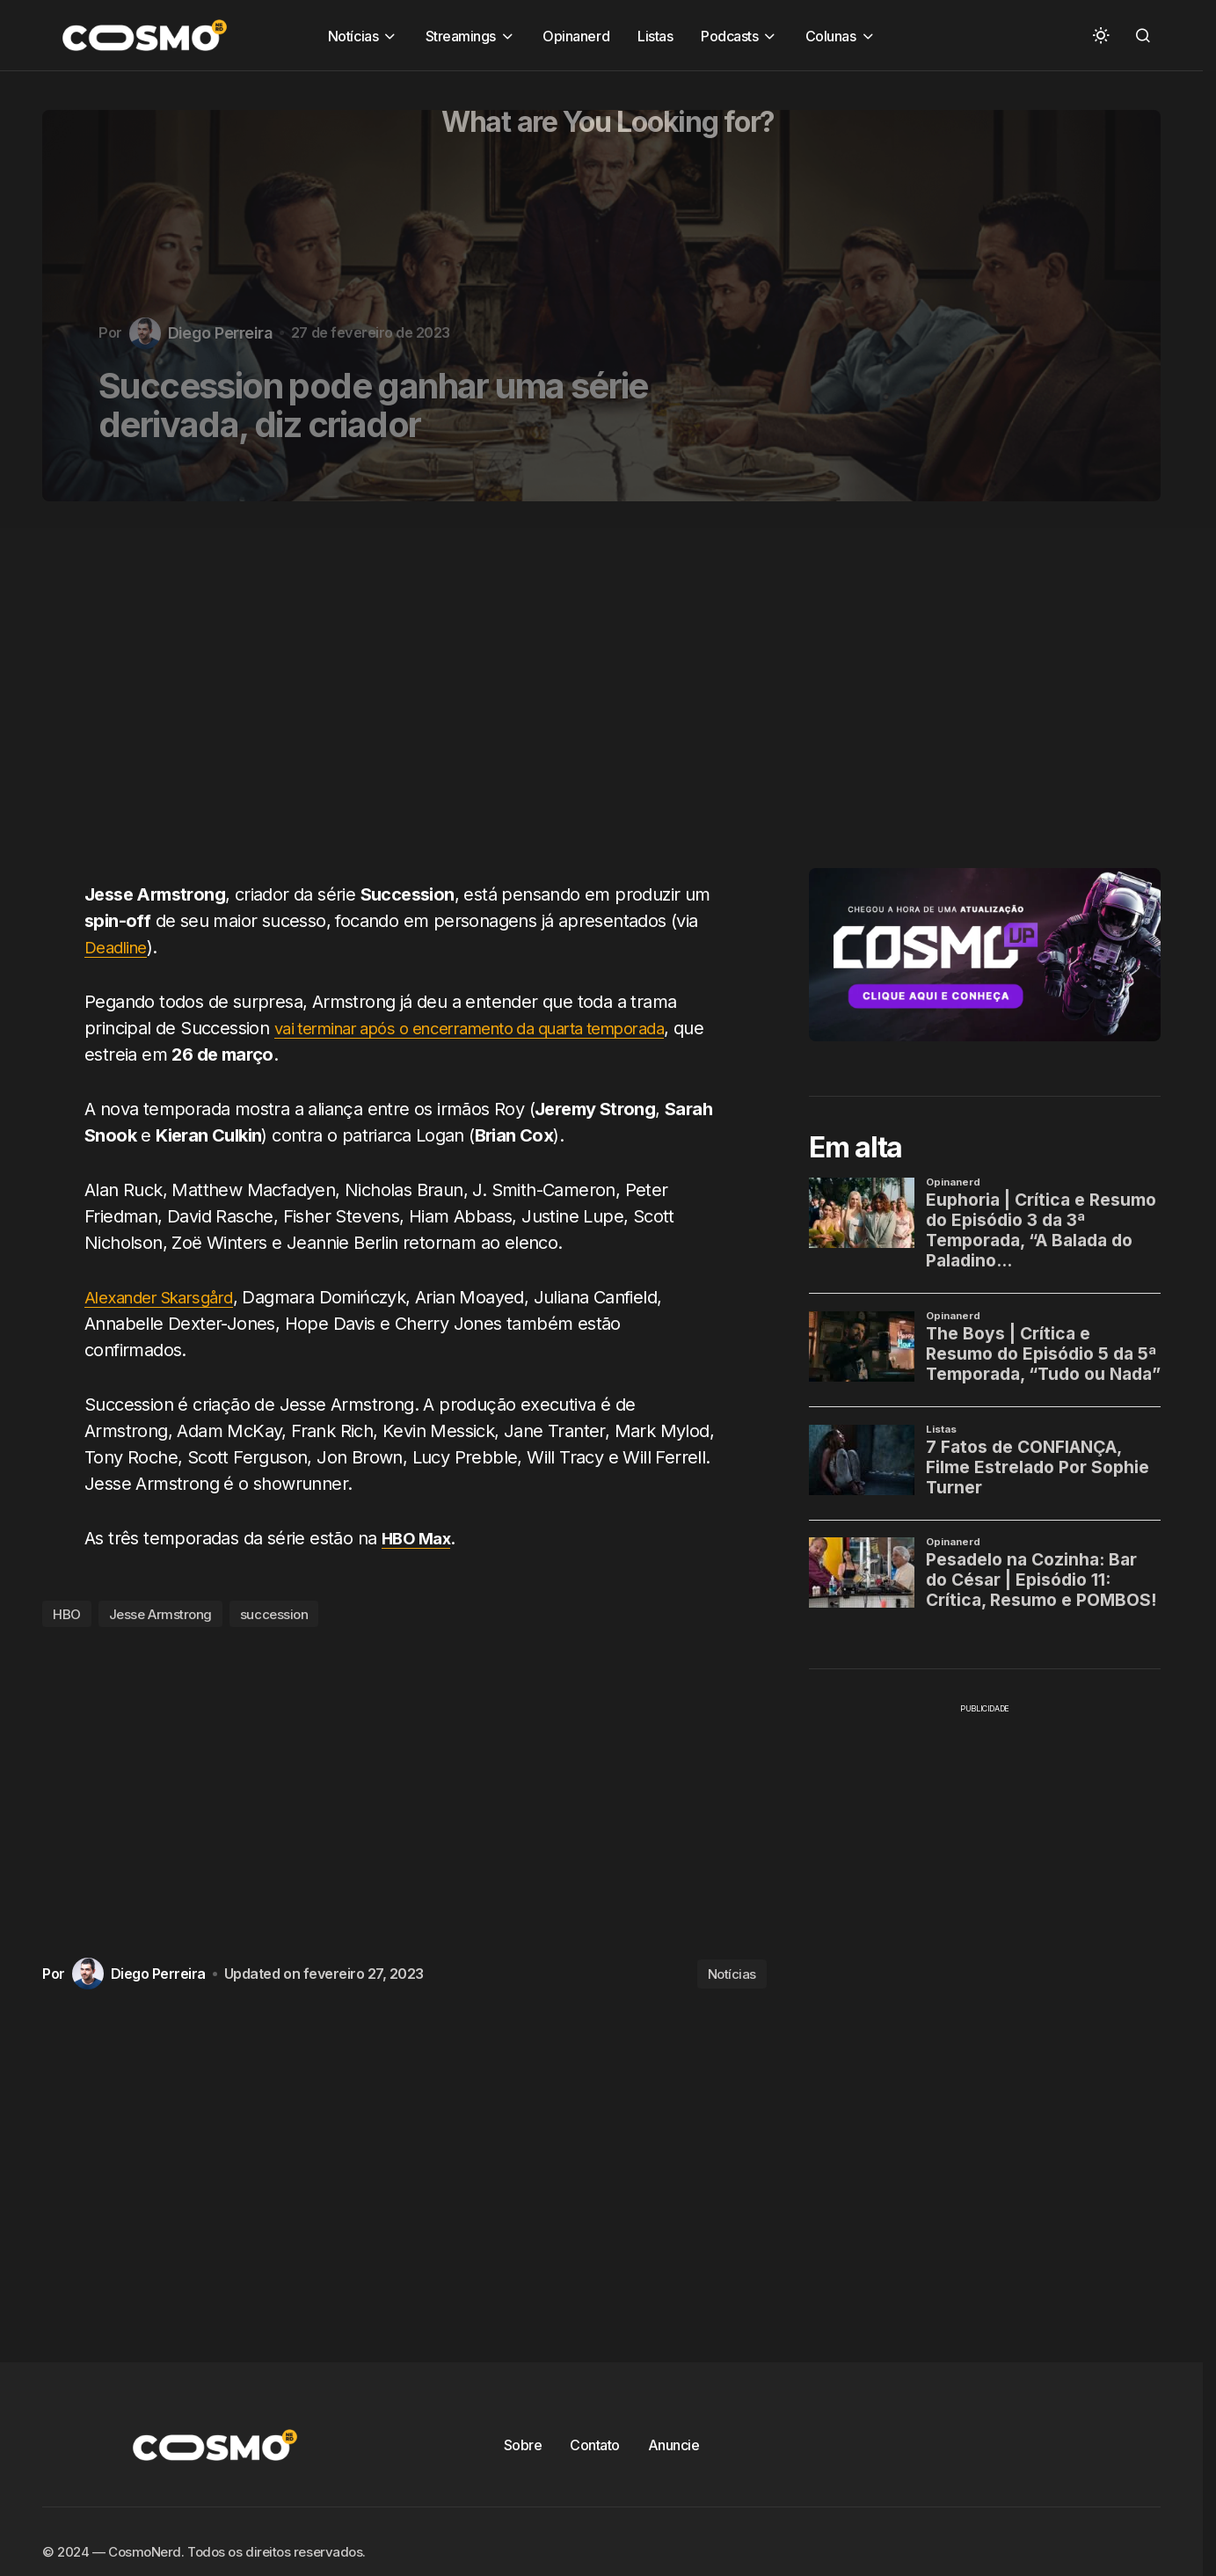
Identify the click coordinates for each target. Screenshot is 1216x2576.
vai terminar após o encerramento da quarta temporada (493, 1028)
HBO (67, 1614)
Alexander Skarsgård (166, 1297)
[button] (1100, 35)
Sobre (523, 2445)
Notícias (732, 1974)
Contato (595, 2445)
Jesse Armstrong (160, 1614)
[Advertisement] (411, 702)
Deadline (118, 947)
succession (274, 1614)
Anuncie (674, 2445)
